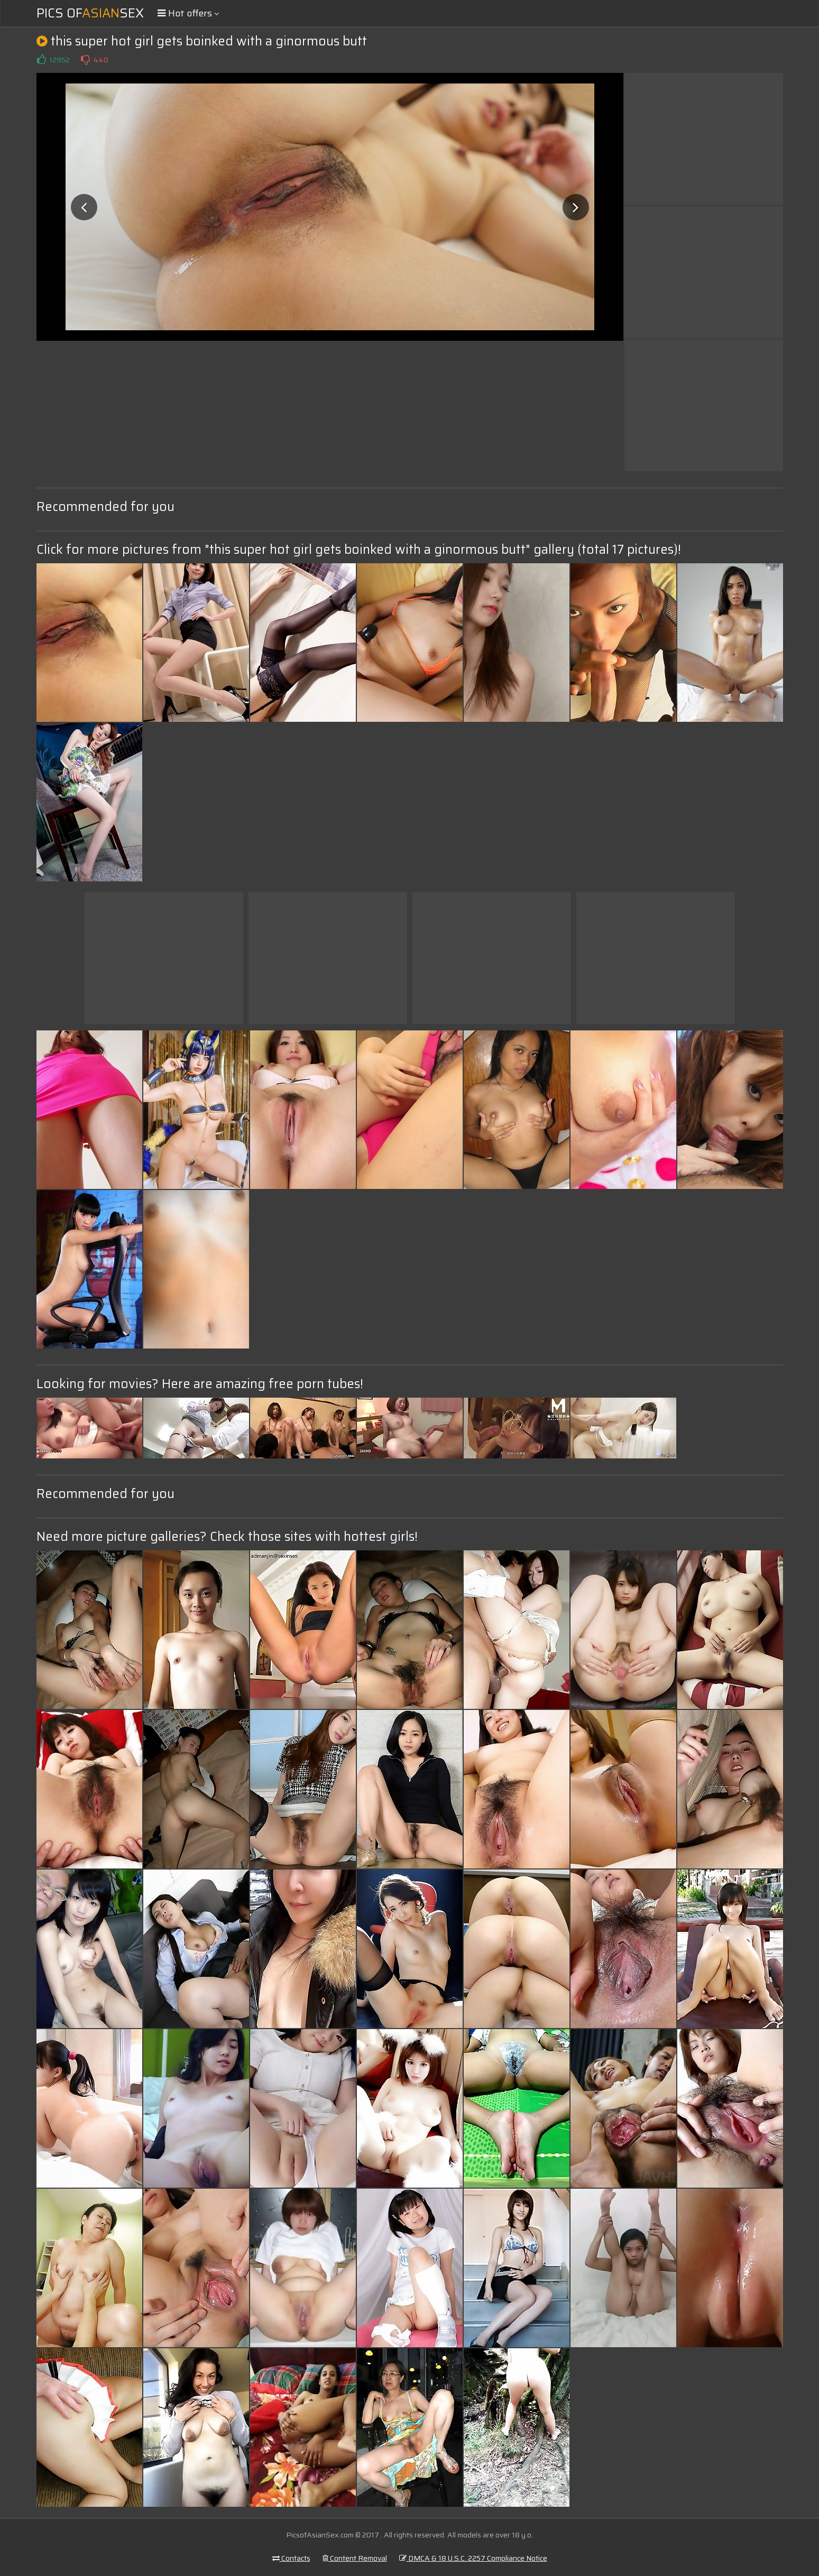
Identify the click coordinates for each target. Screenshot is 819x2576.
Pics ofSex (90, 13)
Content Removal (355, 2558)
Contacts (291, 2558)
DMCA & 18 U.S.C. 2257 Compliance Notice (473, 2558)
